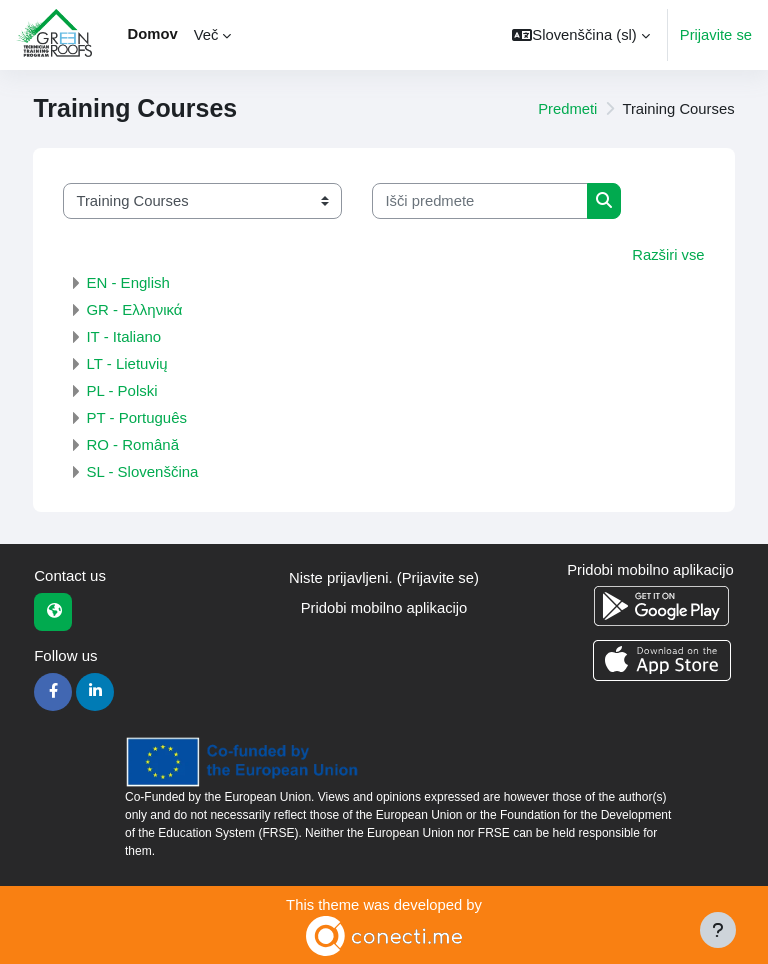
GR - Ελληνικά (134, 309)
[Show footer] (718, 930)
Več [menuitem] (206, 35)
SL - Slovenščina (142, 471)
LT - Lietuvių (126, 363)
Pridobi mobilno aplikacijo (384, 608)
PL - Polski (121, 390)
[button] (580, 35)
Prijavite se (716, 35)
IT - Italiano (123, 336)
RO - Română (132, 444)
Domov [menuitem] (153, 34)
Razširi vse (668, 255)
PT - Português (136, 417)
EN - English (127, 282)
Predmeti (567, 109)
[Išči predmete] (480, 201)
